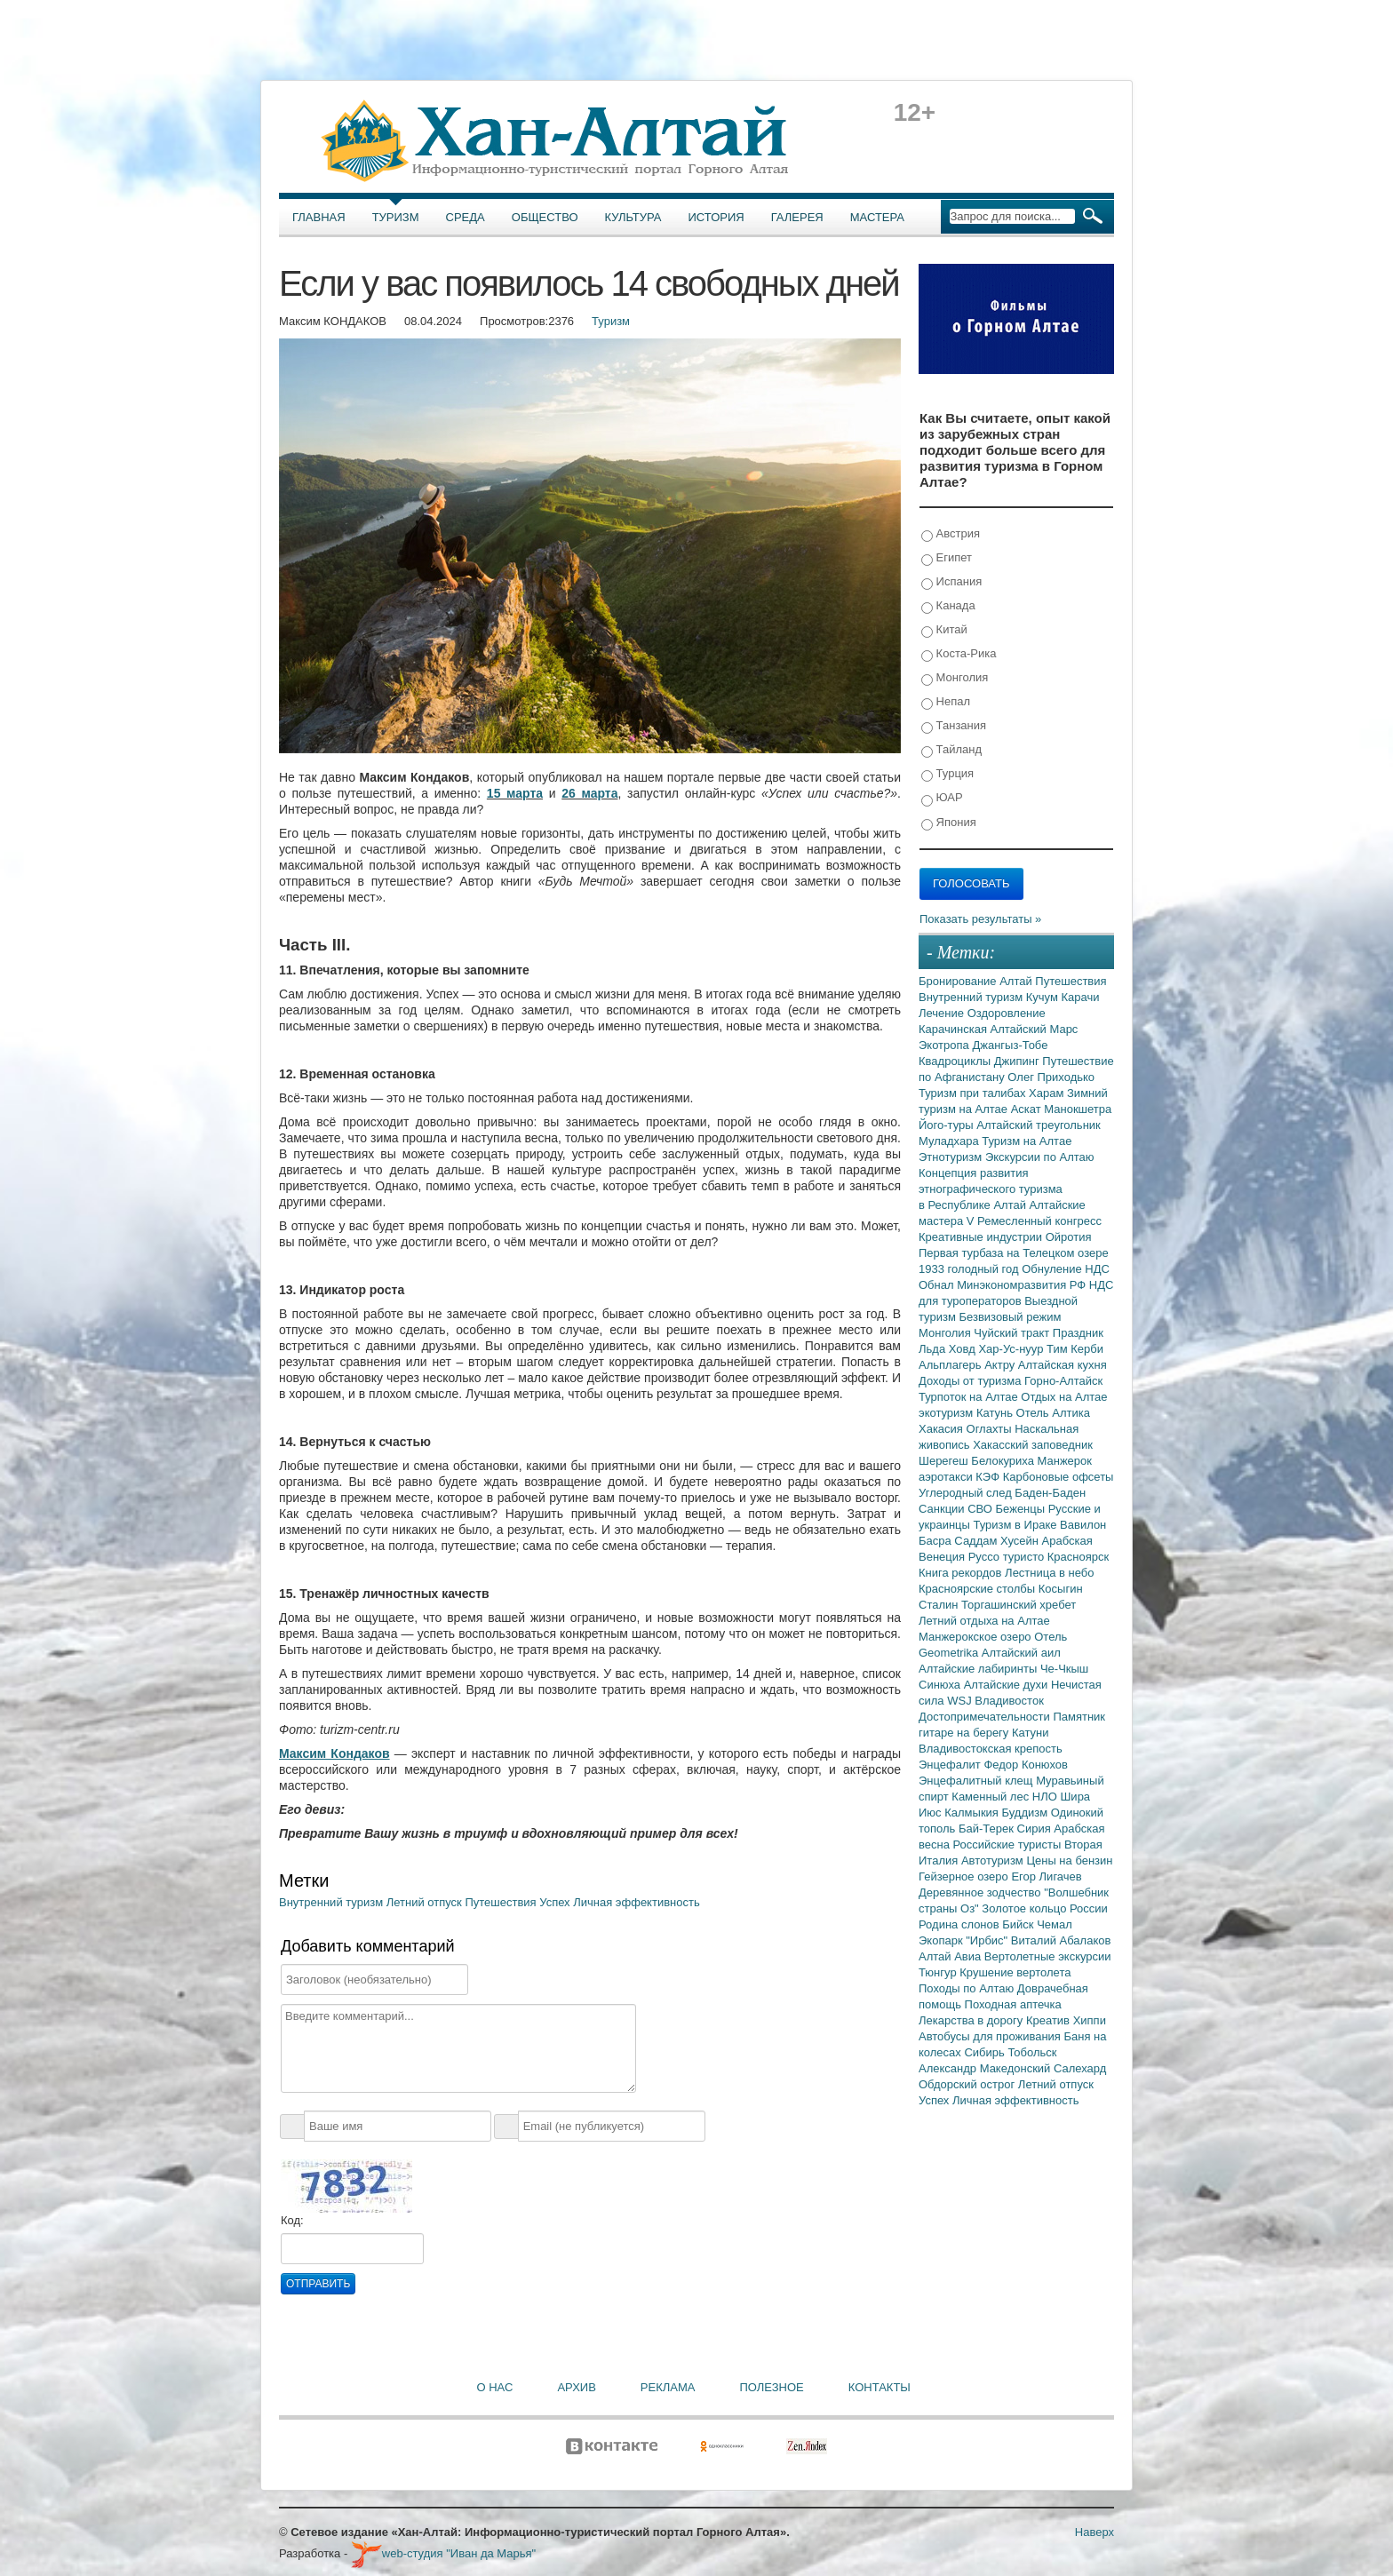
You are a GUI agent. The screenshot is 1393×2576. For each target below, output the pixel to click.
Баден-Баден (1050, 1492)
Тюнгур (939, 1972)
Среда (465, 217)
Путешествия (502, 1902)
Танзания (953, 726)
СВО (981, 1508)
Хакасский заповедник (1033, 1444)
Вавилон (1083, 1524)
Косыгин (1061, 1588)
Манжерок (1065, 1460)
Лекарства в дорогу (972, 2020)
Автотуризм (994, 1860)
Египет (946, 558)
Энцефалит (951, 1764)
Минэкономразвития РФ (1023, 1285)
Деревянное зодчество (981, 1892)
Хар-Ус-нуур (1012, 1349)
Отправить (318, 2284)
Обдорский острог (968, 2084)
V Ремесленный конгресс (1034, 1221)
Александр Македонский (986, 2068)
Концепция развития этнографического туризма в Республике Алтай (991, 1189)
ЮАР (942, 798)
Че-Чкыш (1064, 1668)
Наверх (1094, 2532)
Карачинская (955, 1029)
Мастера (877, 217)
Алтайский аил (1021, 1652)
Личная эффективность (636, 1902)
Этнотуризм (952, 1157)
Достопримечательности (986, 1716)
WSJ (961, 1700)
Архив (576, 2387)
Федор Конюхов (1025, 1764)
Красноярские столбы (979, 1588)
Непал (945, 702)
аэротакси (947, 1476)
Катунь (996, 1412)
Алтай (1017, 981)
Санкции (943, 1508)
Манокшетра (1077, 1109)
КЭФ (988, 1476)
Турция (947, 774)
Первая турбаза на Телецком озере (1014, 1253)
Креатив (1049, 2020)
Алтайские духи (1007, 1684)
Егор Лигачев (1046, 1876)
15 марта (515, 793)
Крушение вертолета (1015, 1972)
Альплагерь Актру (968, 1364)
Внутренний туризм (332, 1902)
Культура (633, 217)
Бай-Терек (988, 1828)
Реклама (668, 2387)
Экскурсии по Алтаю (1039, 1157)
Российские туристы (1009, 1844)
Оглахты (991, 1428)
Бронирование (959, 981)
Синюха (941, 1684)
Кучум (1044, 997)
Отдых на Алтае (1064, 1396)
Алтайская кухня (1062, 1364)
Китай (944, 630)
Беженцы (1022, 1508)
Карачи (1080, 997)
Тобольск (1031, 2052)
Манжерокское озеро (976, 1636)
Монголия (954, 678)
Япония (948, 823)
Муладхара (950, 1141)
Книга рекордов (962, 1572)
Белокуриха (1004, 1460)
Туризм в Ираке (1017, 1524)
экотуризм (947, 1412)
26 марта (589, 793)
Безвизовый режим (1010, 1317)
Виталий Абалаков (1061, 1940)
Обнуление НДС (1066, 1269)
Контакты (879, 2387)
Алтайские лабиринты (979, 1668)
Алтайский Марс (1035, 1029)
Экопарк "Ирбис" (965, 1940)
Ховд (964, 1349)
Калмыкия (972, 1812)
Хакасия (943, 1428)
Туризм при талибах (974, 1093)
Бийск (1019, 1924)
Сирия (1036, 1828)
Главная (319, 217)
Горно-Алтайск (1063, 1380)
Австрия (950, 534)
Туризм (395, 217)
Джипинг (1018, 1061)
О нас (495, 2387)
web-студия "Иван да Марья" (443, 2553)
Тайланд (951, 750)
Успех (556, 1902)
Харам (1048, 1093)
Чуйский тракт (1013, 1333)
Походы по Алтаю (968, 1988)
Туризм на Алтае (1026, 1141)
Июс (931, 1812)
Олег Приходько (1050, 1077)
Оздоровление (1006, 1013)
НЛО (1046, 1796)
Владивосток (1009, 1700)
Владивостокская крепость (991, 1748)
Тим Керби (1075, 1349)
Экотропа (945, 1045)
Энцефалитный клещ (977, 1780)
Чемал (1054, 1924)
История (716, 217)
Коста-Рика (958, 654)
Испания (951, 582)
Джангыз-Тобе (1009, 1045)
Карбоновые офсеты (1058, 1476)
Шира (1075, 1796)
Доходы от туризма (971, 1380)
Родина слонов (960, 1924)
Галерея (797, 217)
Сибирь (985, 2052)
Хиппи (1089, 2020)
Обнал (938, 1285)
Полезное (771, 2387)
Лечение (943, 1013)
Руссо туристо (1007, 1556)
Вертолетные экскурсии (1047, 1956)
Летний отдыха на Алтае (984, 1620)
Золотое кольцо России (1044, 1908)
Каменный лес (991, 1796)
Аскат (1028, 1109)
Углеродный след (967, 1492)
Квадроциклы (956, 1061)
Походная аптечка (1013, 2004)
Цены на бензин (1069, 1860)
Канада (948, 606)
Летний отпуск (426, 1902)
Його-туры (947, 1125)
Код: (292, 2220)
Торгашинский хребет (1018, 1604)
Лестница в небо (1049, 1572)
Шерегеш (945, 1460)
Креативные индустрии (982, 1237)
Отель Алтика (1053, 1412)
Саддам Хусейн (997, 1540)
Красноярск (1078, 1556)
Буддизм (1026, 1812)
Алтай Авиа (951, 1956)
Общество (545, 217)
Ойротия (1069, 1237)
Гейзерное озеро (965, 1876)
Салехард (1080, 2068)
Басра (936, 1540)
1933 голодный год (970, 1269)
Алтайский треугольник (1038, 1125)
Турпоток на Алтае (970, 1396)
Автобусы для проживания (991, 2036)
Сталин (940, 1604)
